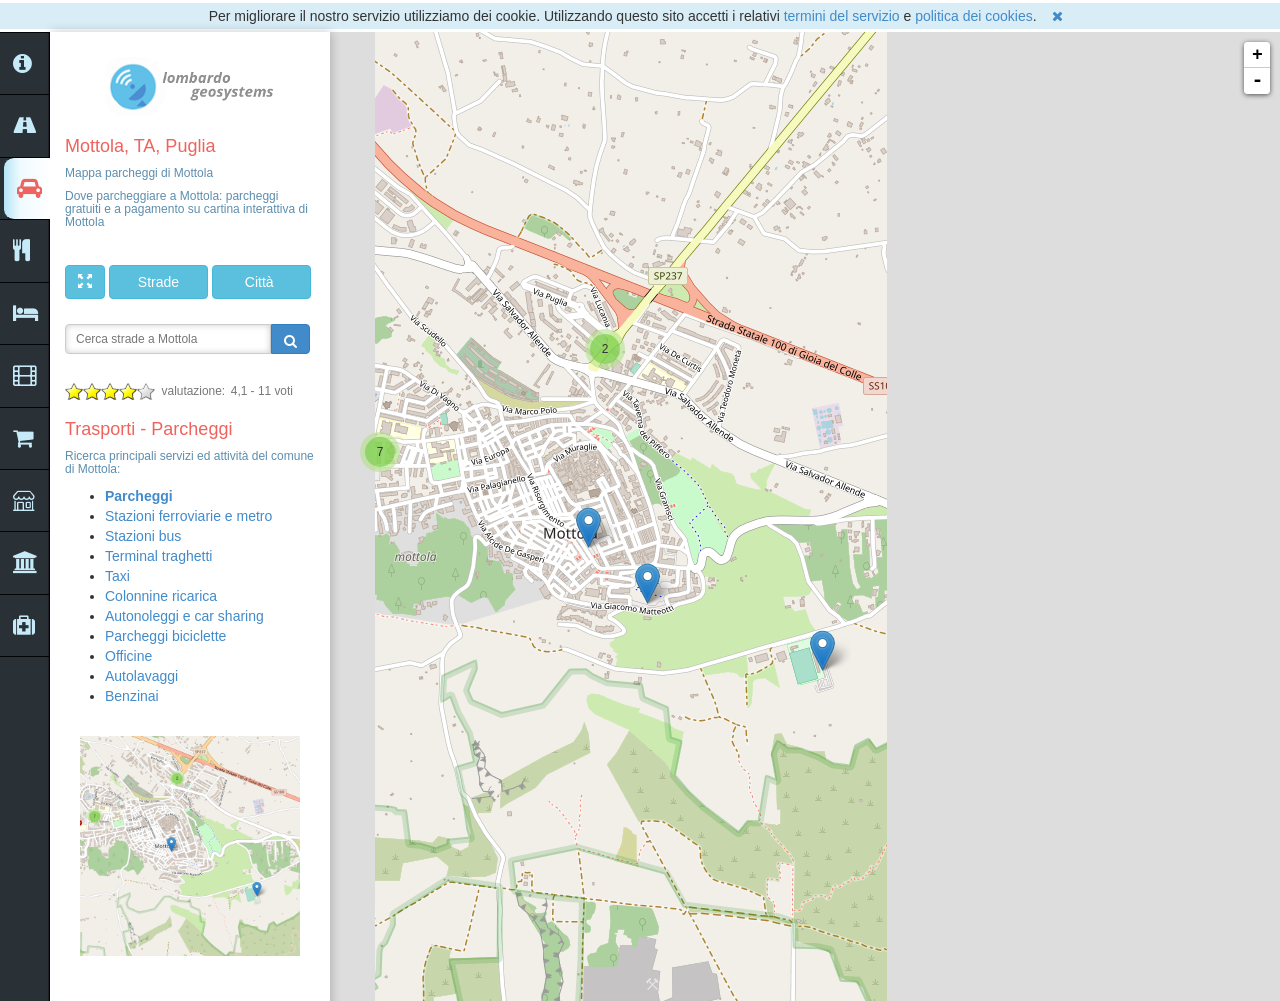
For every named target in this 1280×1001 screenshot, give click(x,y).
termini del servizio (842, 16)
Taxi (117, 576)
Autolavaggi (141, 676)
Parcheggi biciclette (165, 636)
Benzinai (132, 696)
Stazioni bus (143, 536)
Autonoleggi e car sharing (184, 616)
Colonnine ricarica (161, 596)
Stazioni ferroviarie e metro (188, 516)
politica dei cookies (974, 16)
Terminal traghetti (158, 556)
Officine (128, 656)
